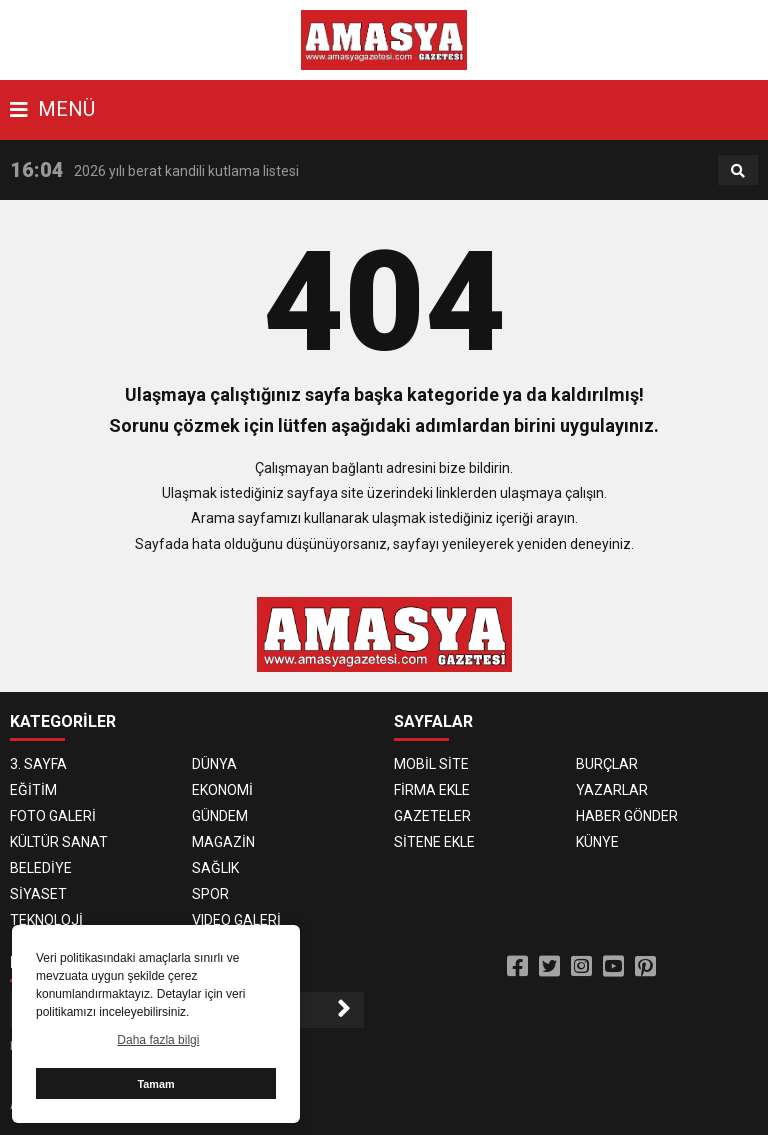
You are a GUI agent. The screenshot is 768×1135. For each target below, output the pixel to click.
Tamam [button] (155, 1084)
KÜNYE (597, 842)
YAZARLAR (612, 790)
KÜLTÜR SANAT (59, 842)
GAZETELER (432, 816)
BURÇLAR (607, 764)
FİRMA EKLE (432, 790)
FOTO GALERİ (53, 816)
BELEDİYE (41, 868)
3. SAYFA (38, 764)
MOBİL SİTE (431, 764)
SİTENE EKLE (434, 842)
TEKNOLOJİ (46, 920)
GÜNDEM (220, 816)
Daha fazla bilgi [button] (158, 1040)
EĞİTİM (33, 790)
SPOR (210, 894)
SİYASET (38, 894)
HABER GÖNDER (627, 816)
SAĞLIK (215, 868)
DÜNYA (214, 764)
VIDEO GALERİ (236, 920)
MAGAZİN (223, 842)
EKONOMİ (222, 790)
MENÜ (52, 109)
